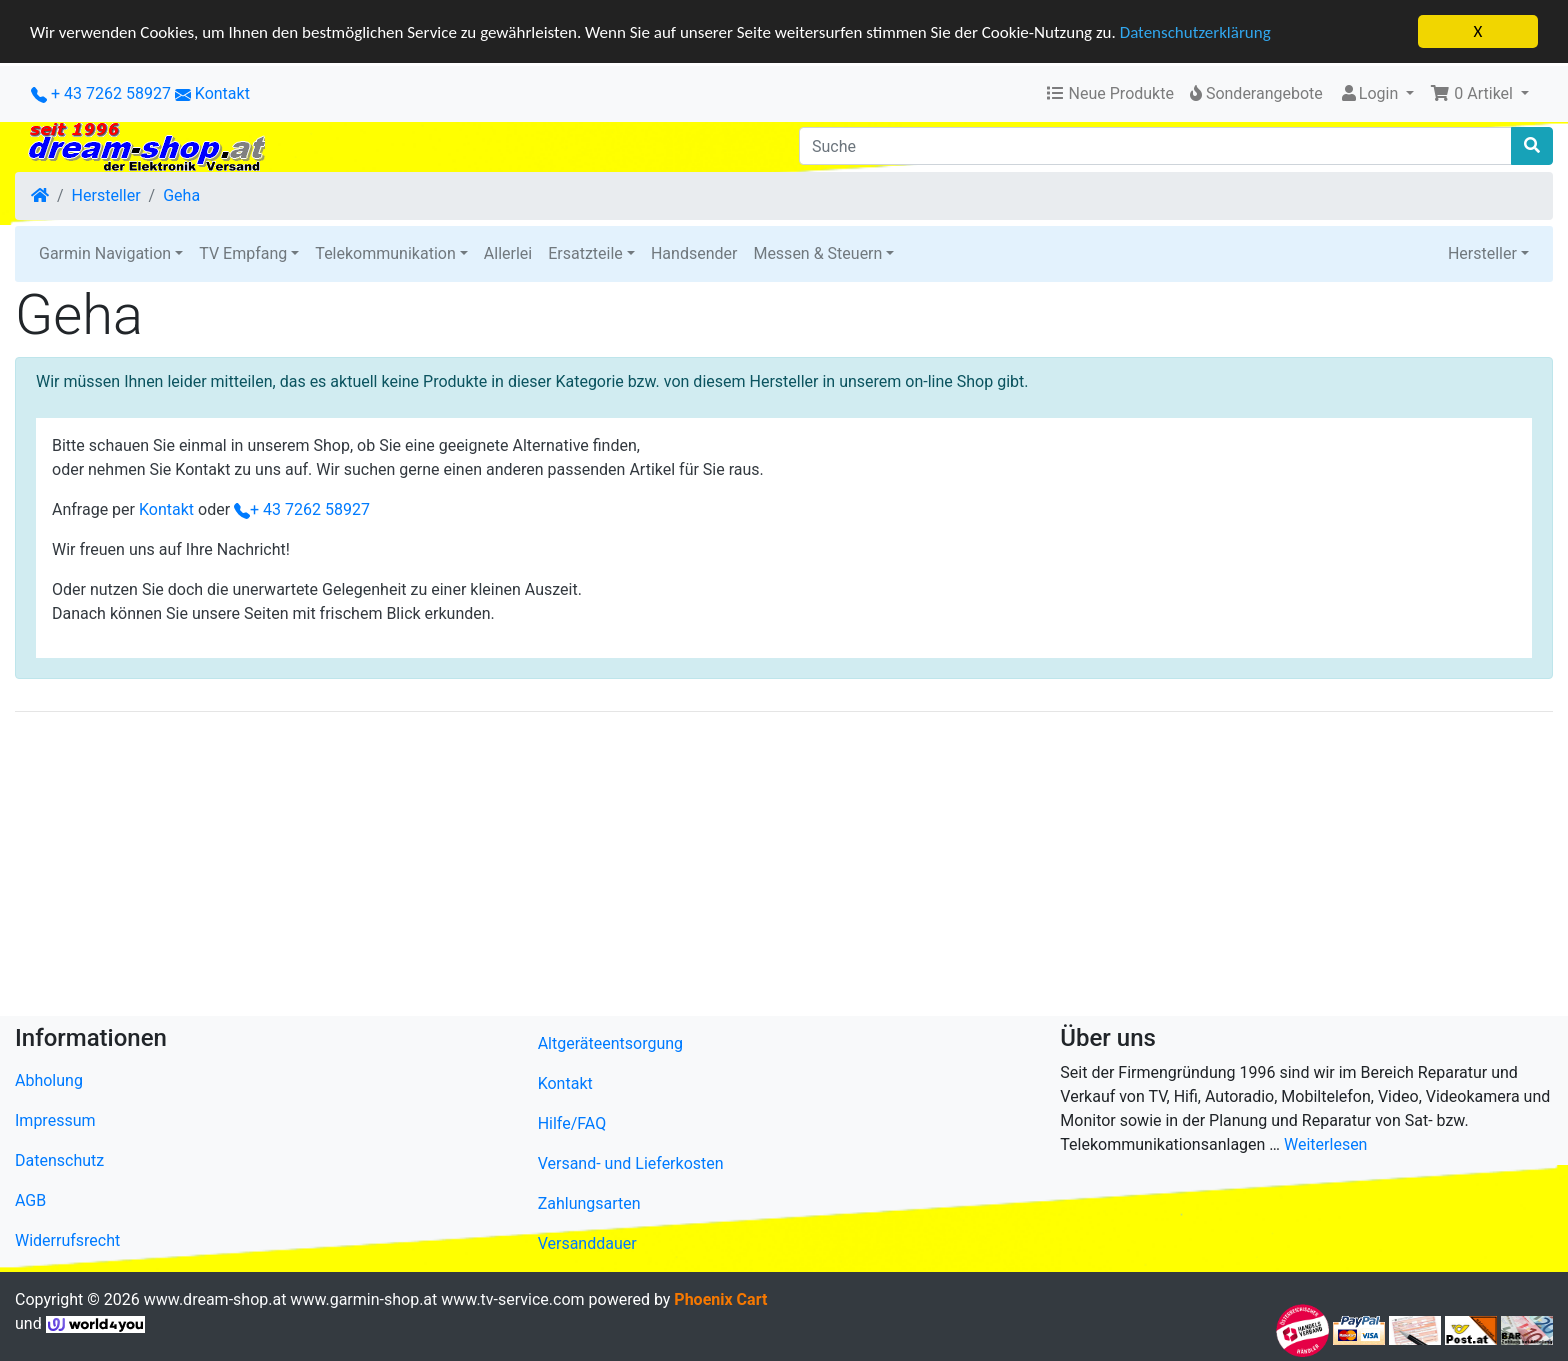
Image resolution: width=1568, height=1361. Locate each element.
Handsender (694, 253)
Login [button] (1370, 93)
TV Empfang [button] (243, 253)
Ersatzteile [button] (585, 253)
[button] (1479, 94)
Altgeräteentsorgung (610, 1043)
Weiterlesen (1325, 1144)
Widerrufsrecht (67, 1240)
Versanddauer (587, 1243)
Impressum (55, 1120)
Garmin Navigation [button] (105, 253)
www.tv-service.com (512, 1299)
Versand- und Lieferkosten (631, 1163)
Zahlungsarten (589, 1203)
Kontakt (222, 93)
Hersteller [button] (1482, 253)
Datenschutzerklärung (1195, 31)
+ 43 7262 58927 (101, 93)
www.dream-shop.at (215, 1299)
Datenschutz (59, 1160)
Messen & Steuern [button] (817, 253)
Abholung (49, 1080)
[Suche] (1155, 146)
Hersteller (106, 195)
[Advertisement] (615, 868)
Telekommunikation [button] (385, 253)
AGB (30, 1200)
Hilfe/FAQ (572, 1123)
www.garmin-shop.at (363, 1299)
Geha (181, 195)
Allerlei (508, 253)
